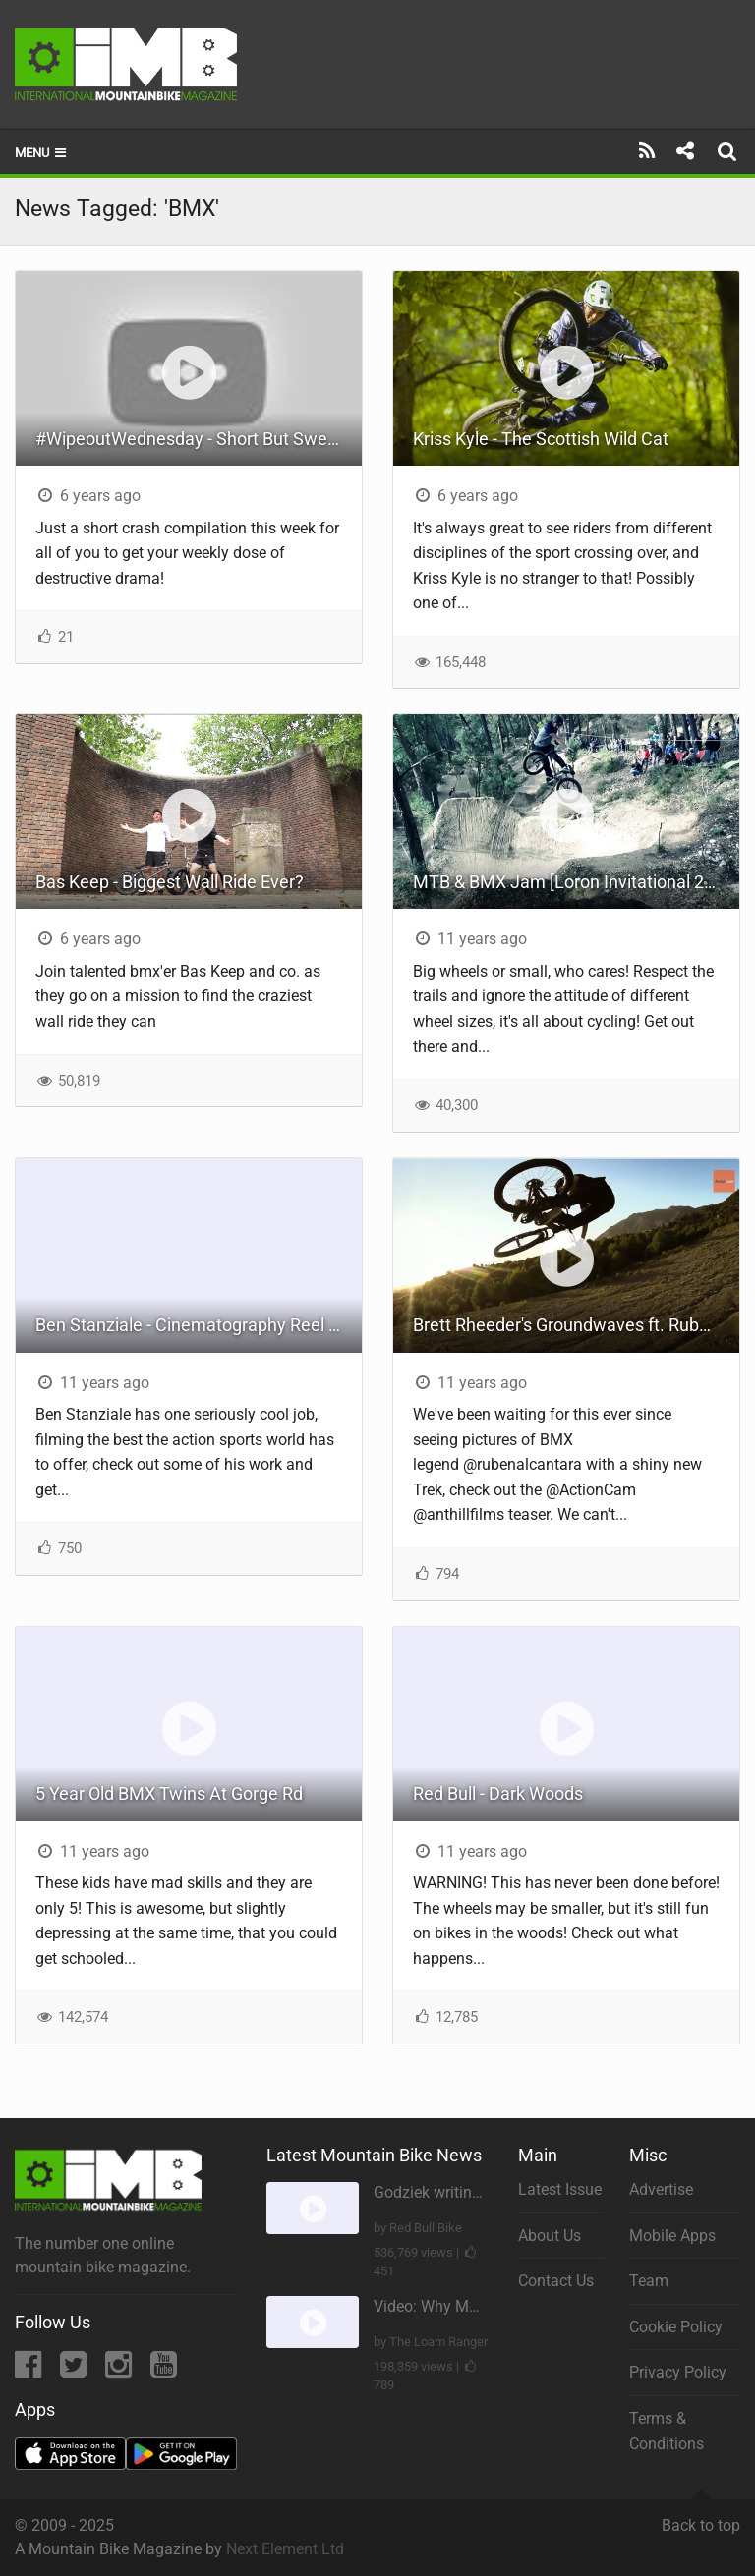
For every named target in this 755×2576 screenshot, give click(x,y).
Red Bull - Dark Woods (498, 1793)
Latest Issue (560, 2189)
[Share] (685, 151)
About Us (549, 2235)
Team (648, 2280)
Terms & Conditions (666, 2431)
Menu (42, 152)
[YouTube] (163, 2370)
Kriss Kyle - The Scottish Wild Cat (540, 438)
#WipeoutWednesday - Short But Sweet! (191, 438)
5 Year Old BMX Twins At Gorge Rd (169, 1793)
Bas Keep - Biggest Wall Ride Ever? (169, 881)
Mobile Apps (672, 2235)
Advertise (661, 2189)
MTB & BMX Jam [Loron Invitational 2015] (575, 881)
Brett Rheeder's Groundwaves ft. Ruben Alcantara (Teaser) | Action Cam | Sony (576, 1325)
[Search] (729, 151)
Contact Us (556, 2280)
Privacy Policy (677, 2372)
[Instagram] (120, 2370)
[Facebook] (30, 2370)
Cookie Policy (676, 2327)
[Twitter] (75, 2370)
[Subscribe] (647, 151)
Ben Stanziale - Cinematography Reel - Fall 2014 (198, 1325)
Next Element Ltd (285, 2549)
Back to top (701, 2517)
